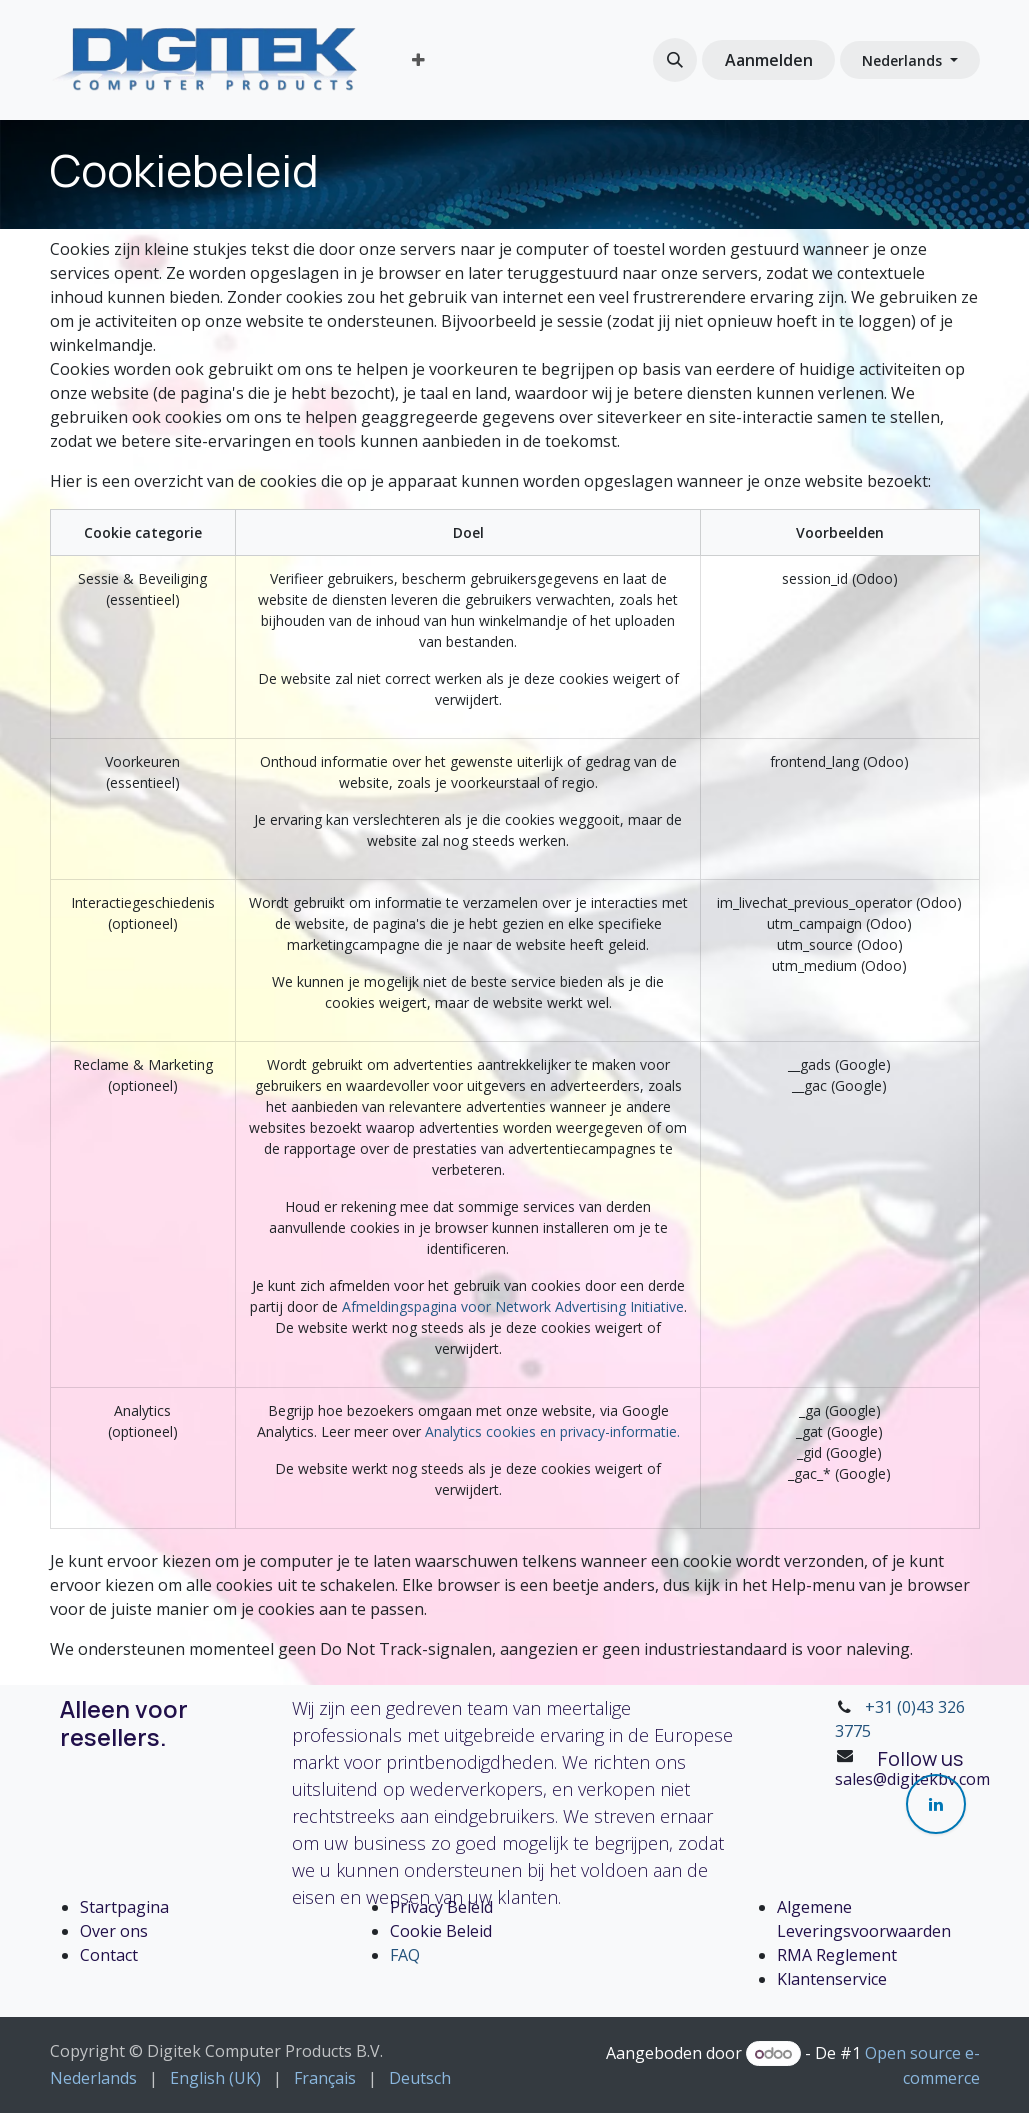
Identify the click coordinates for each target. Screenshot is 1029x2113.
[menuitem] (418, 60)
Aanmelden (769, 60)
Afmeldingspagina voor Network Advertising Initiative (513, 1306)
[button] (675, 60)
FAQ (405, 1955)
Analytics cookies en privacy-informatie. (552, 1431)
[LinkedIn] (936, 1804)
